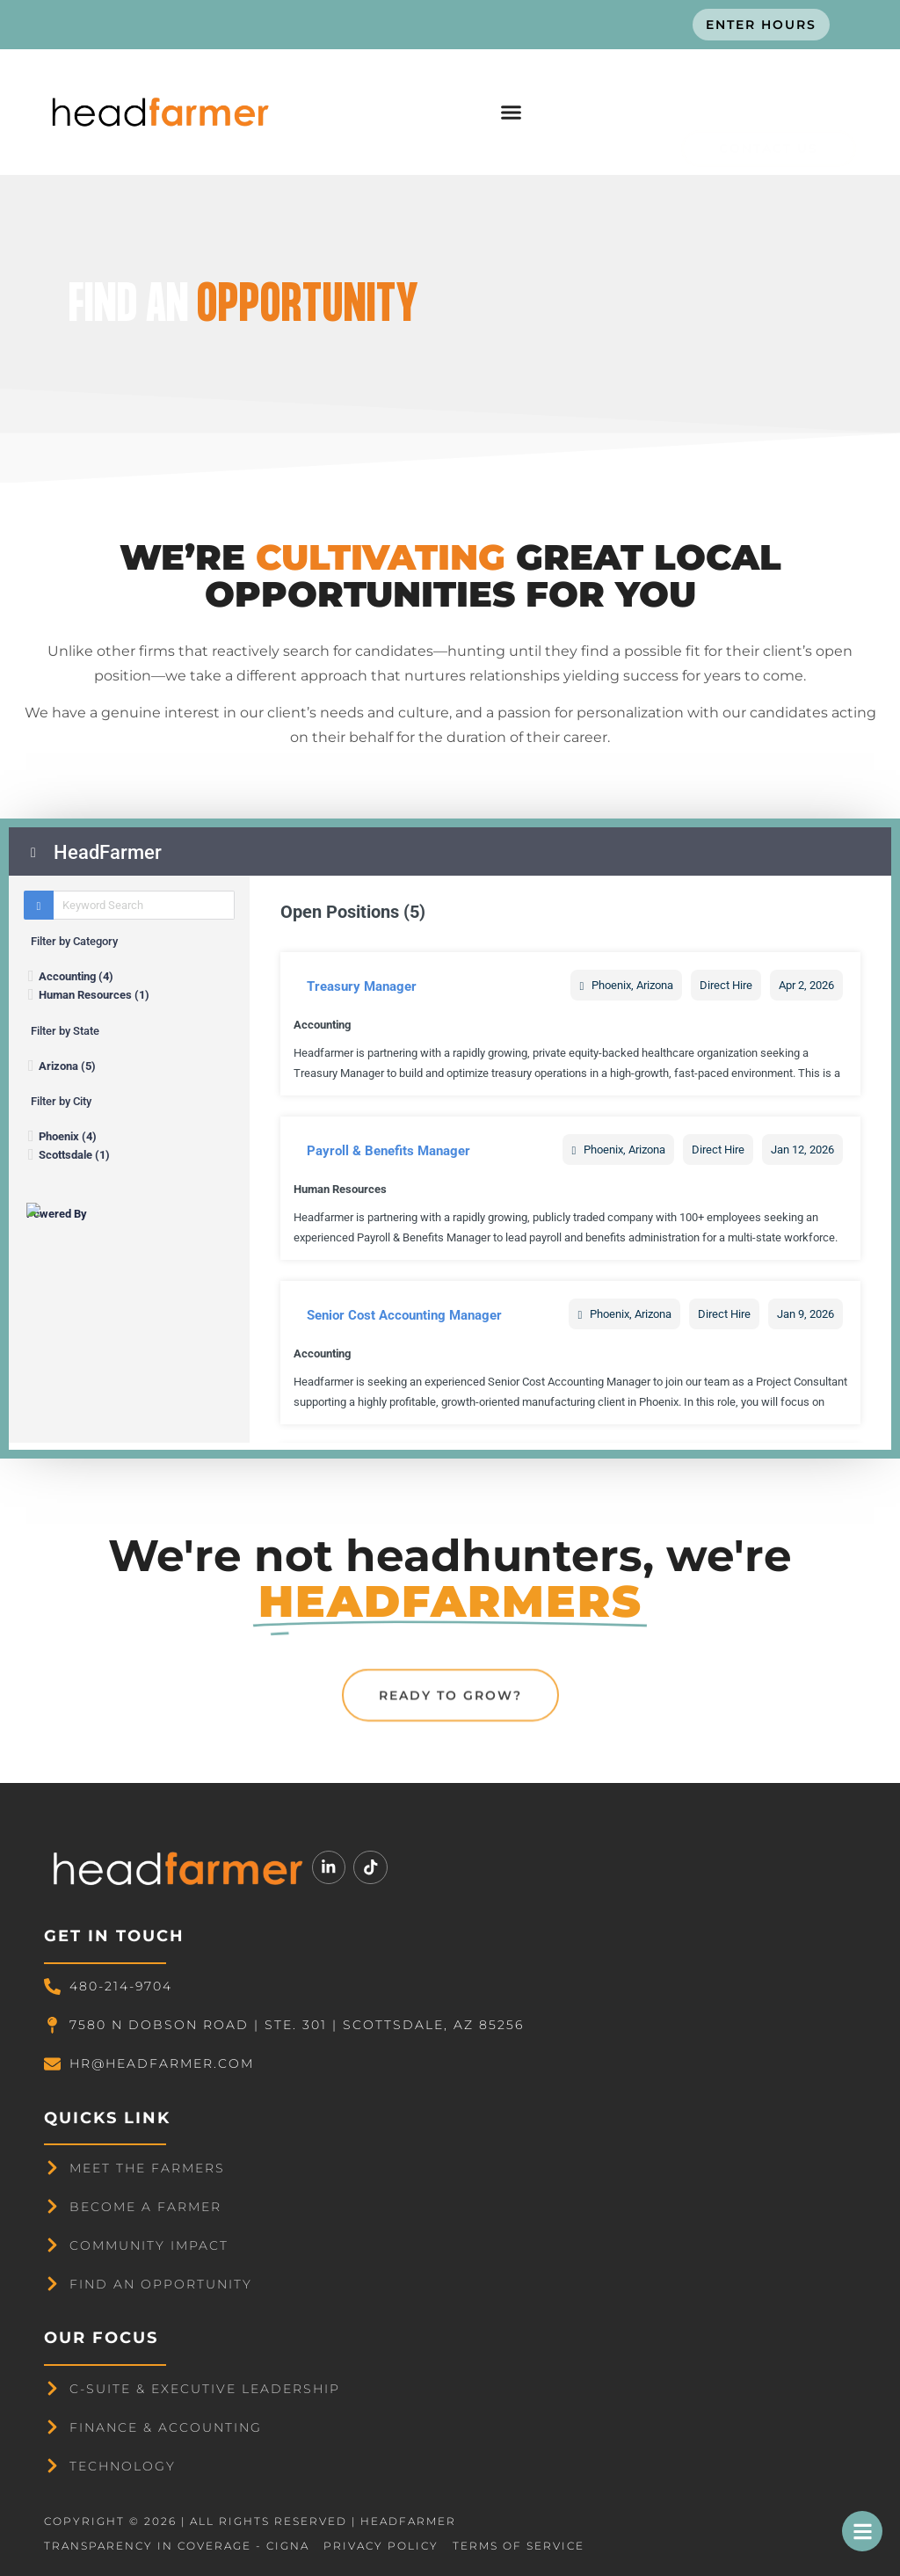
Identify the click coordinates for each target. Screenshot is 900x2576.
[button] (510, 112)
